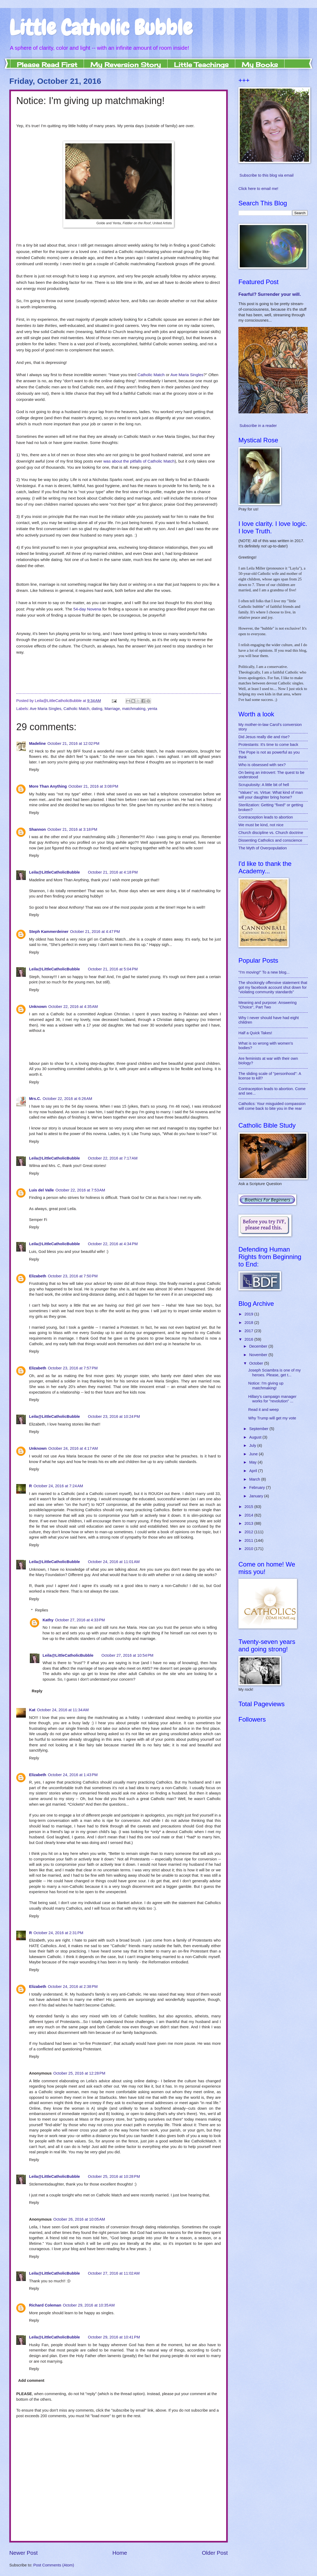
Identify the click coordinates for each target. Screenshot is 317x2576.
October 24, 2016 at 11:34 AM (63, 1710)
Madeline (37, 743)
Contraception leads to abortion (265, 817)
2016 (249, 1339)
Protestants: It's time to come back (268, 744)
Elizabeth (37, 1276)
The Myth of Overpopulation (262, 848)
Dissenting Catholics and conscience (270, 840)
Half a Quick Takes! (255, 1033)
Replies (41, 1610)
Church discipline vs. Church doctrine (270, 832)
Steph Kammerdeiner (48, 931)
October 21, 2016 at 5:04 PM (113, 969)
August (255, 1437)
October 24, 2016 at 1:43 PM (73, 1775)
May (253, 1462)
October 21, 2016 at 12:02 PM (73, 743)
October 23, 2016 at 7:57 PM (73, 1368)
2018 (249, 1322)
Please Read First (47, 65)
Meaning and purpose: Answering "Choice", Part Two (267, 1004)
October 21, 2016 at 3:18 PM (72, 829)
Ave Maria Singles (187, 374)
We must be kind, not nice (260, 825)
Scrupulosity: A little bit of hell (263, 785)
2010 (249, 1549)
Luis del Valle (41, 1190)
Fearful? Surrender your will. (269, 294)
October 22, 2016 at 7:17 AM (112, 1158)
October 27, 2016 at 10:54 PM (127, 1655)
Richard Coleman (45, 2305)
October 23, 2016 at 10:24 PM (114, 1416)
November (258, 1355)
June (254, 1454)
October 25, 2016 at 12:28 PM (79, 2073)
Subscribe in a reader (258, 425)
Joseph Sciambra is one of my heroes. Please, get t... (274, 1372)
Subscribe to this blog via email (266, 175)
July (253, 1445)
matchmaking (133, 709)
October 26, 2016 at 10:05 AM (79, 2219)
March (255, 1479)
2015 (249, 1507)
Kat (32, 1710)
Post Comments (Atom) (53, 2565)
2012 (249, 1532)
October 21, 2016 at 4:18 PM (113, 872)
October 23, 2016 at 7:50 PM (73, 1276)
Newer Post (23, 2553)
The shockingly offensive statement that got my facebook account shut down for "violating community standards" (272, 987)
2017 (249, 1331)
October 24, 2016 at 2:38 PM (73, 1986)
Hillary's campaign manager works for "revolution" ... (272, 1398)
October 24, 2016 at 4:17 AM (73, 1448)
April (253, 1471)
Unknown (38, 1006)
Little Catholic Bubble (100, 27)
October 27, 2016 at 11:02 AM (114, 2273)
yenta (152, 709)
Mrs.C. (35, 1098)
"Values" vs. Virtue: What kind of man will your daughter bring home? (270, 794)
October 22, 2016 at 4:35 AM (73, 1006)
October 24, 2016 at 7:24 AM (58, 1486)
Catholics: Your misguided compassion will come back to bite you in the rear (272, 1106)
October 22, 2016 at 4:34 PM (113, 1244)
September (259, 1429)
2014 (249, 1515)
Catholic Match (151, 374)
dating (97, 709)
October (256, 1363)
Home (119, 2553)
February (257, 1487)
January (256, 1496)
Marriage (112, 709)
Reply (34, 769)
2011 (249, 1540)
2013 (249, 1523)
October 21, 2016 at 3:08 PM (93, 786)
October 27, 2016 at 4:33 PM (80, 1620)
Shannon (37, 829)
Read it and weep (263, 1409)
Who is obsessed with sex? (262, 765)
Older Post (215, 2553)
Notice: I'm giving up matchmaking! (265, 1385)
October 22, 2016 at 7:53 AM (80, 1190)
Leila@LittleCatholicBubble (54, 872)
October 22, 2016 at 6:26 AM (67, 1098)
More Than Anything (48, 786)
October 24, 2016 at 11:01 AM (114, 1562)
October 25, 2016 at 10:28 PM (114, 2176)
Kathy (48, 1620)
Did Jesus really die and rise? (264, 737)
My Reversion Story (125, 65)
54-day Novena (87, 609)
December (258, 1346)
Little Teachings (201, 65)
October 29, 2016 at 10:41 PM (114, 2337)
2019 (249, 1314)
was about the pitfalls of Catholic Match (139, 461)
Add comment (31, 2380)
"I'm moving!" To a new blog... (264, 972)
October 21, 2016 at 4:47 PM (95, 931)
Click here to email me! (258, 188)
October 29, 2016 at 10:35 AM (89, 2305)
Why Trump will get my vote (272, 1418)
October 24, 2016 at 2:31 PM (58, 1933)
